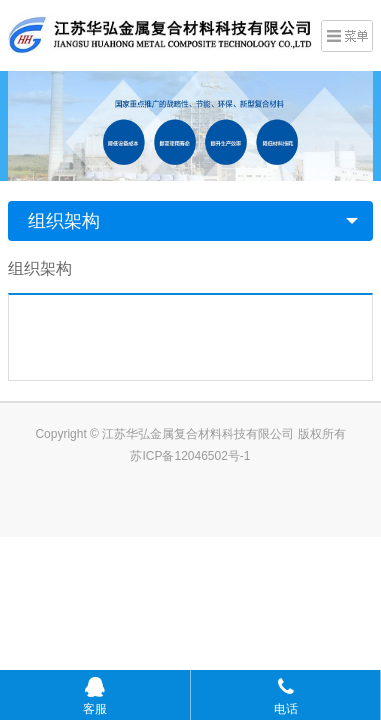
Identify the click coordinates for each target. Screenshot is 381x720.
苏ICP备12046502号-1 (190, 456)
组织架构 (64, 221)
